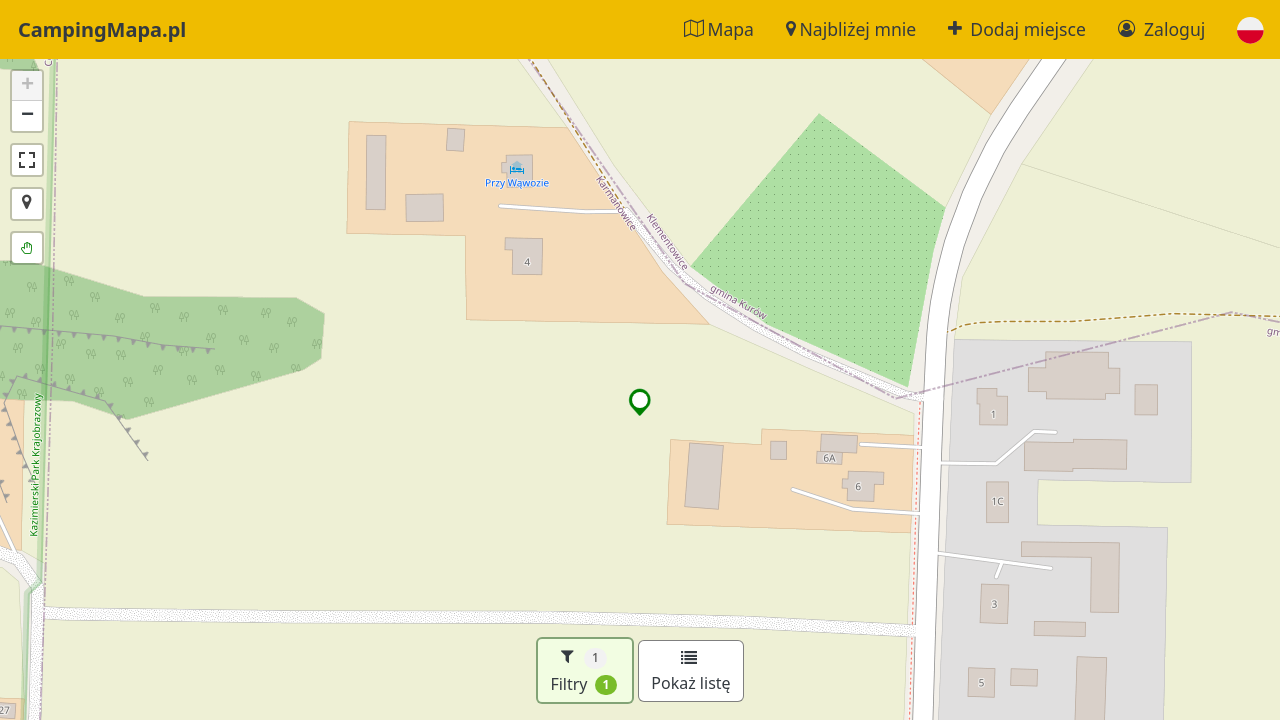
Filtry (583, 670)
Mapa (719, 29)
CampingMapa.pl (102, 29)
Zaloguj (1161, 29)
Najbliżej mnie (851, 29)
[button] (1250, 29)
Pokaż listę (690, 672)
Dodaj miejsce (1017, 29)
